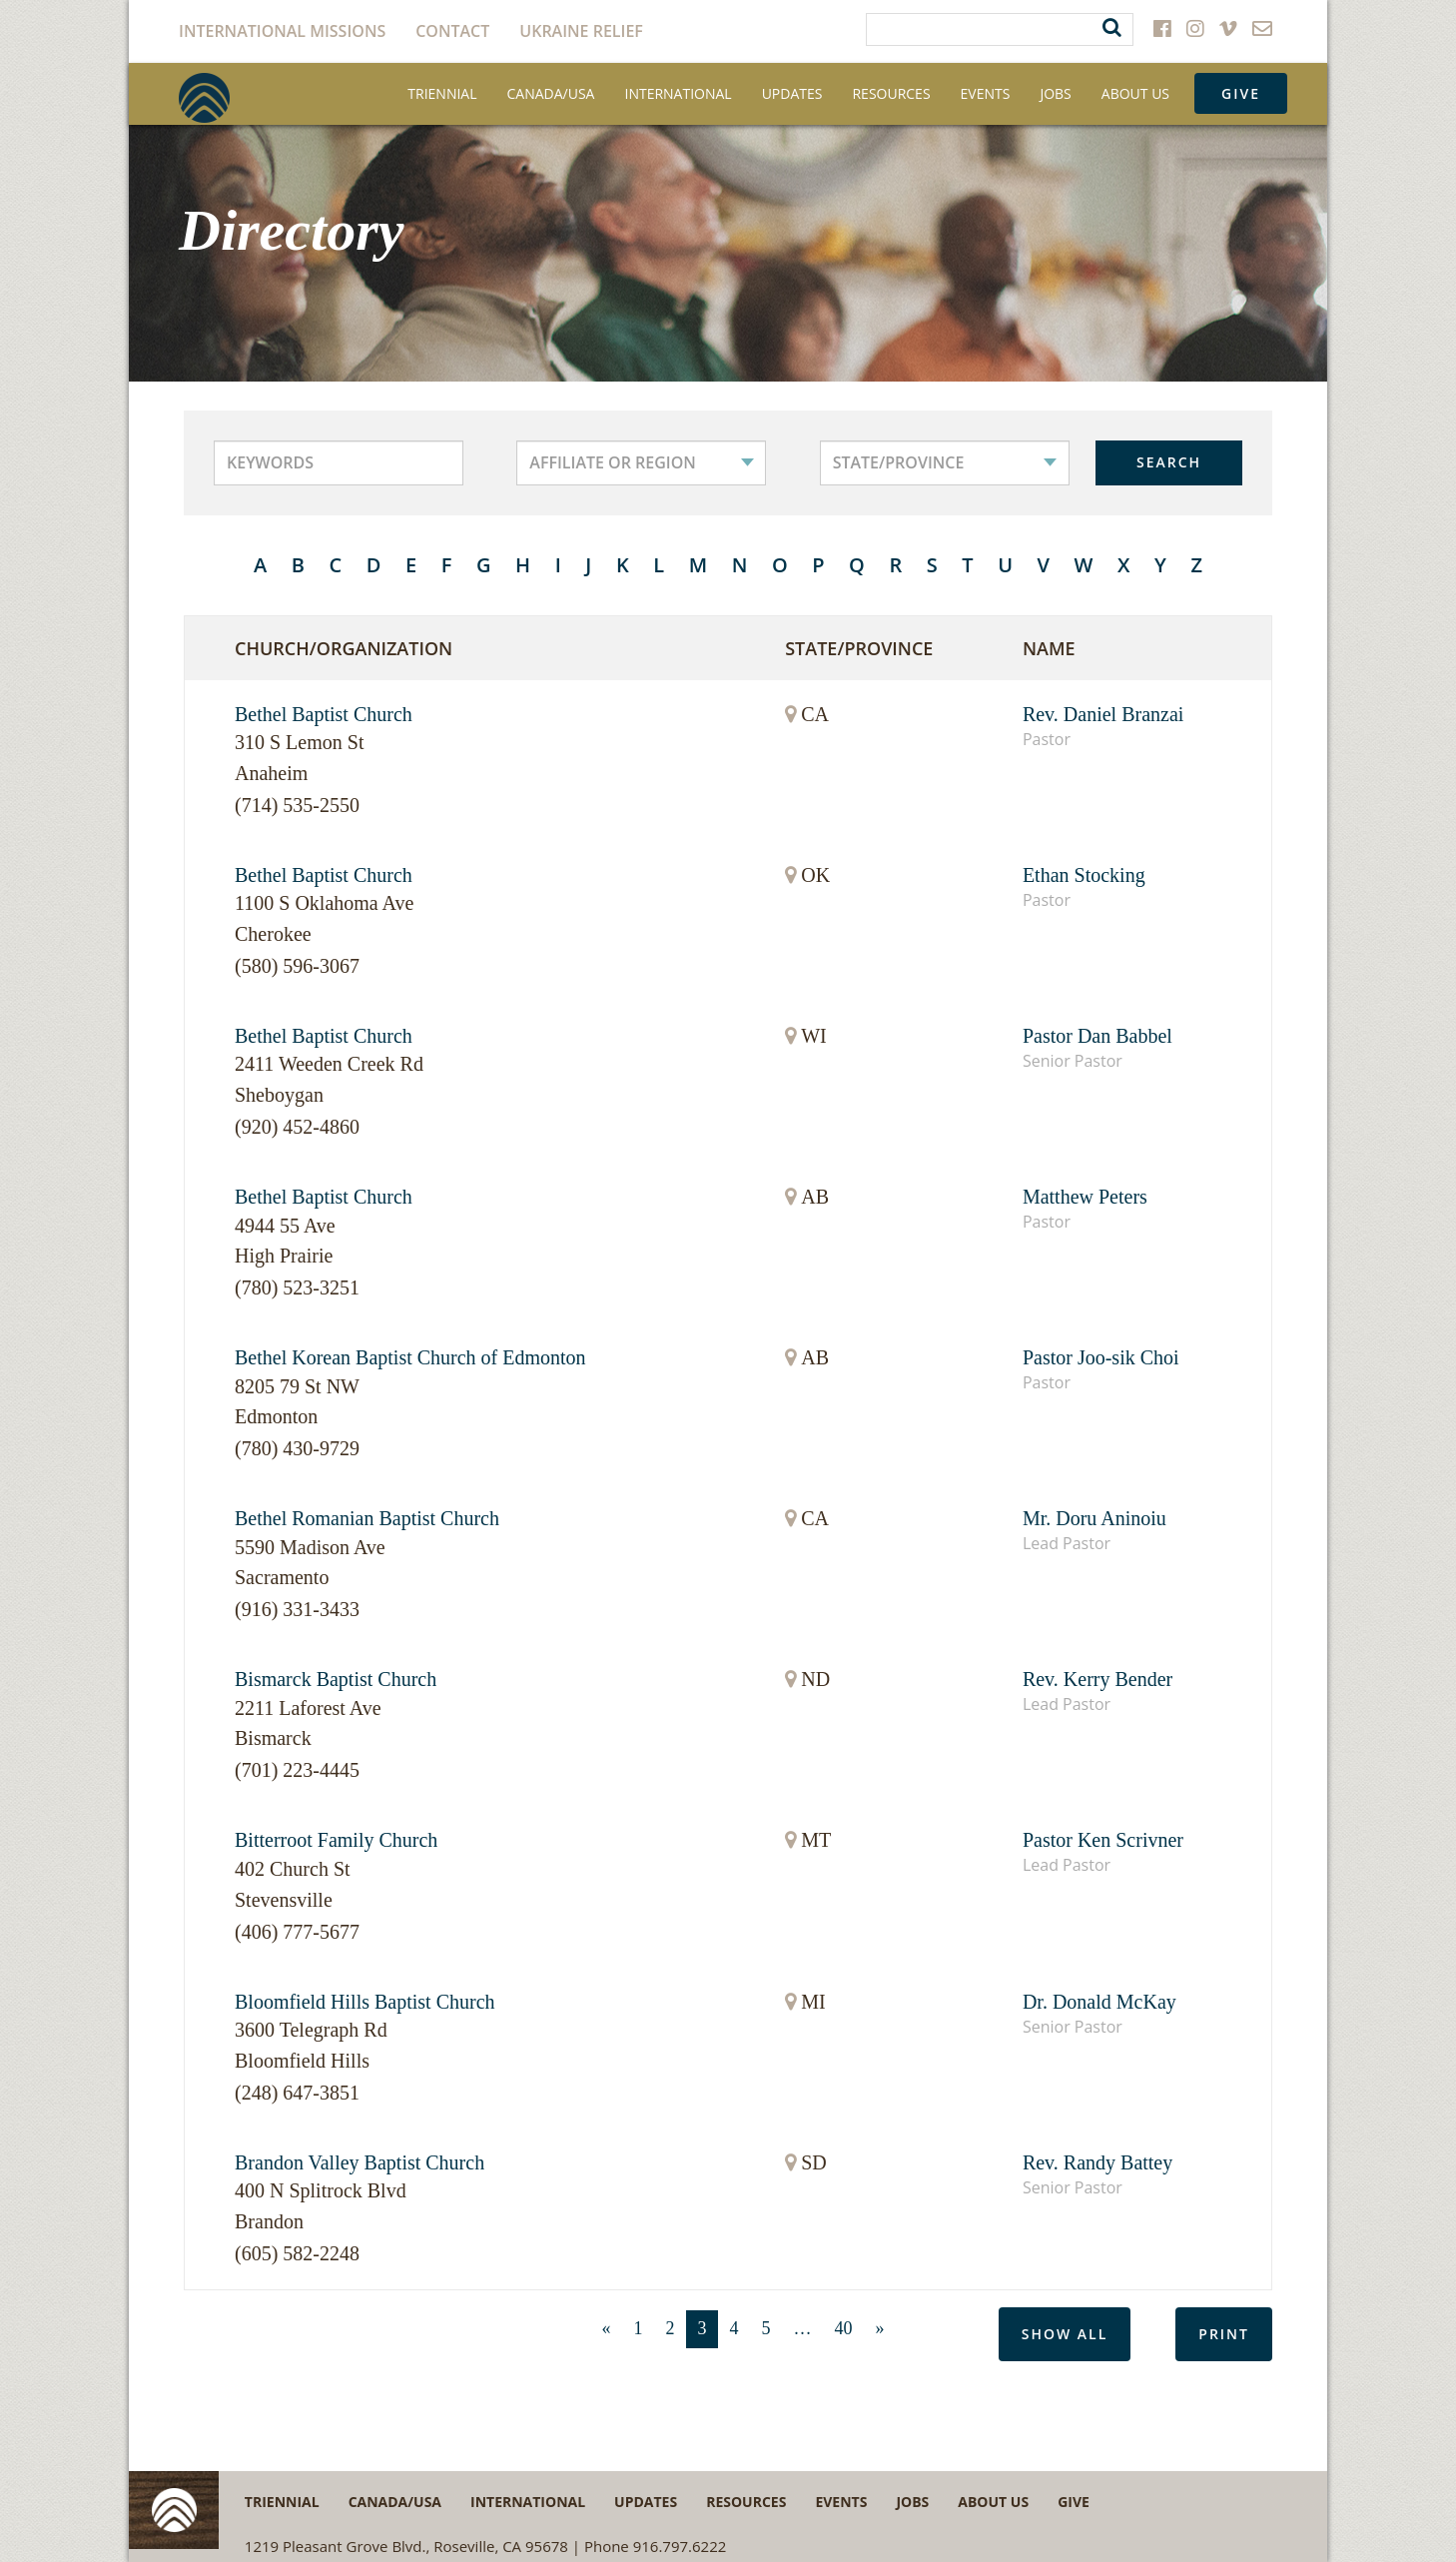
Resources (891, 93)
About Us (1135, 93)
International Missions (282, 31)
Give (1240, 93)
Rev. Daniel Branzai (1103, 714)
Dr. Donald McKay (1099, 2002)
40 (844, 2328)
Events (986, 93)
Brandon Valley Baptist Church (359, 2162)
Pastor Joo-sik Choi (1101, 1357)
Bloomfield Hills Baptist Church (365, 2002)
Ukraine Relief (581, 31)
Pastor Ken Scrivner (1103, 1840)
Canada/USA (551, 93)
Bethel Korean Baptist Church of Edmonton (410, 1357)
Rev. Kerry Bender (1097, 1679)
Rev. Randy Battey (1097, 2162)
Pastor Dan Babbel (1097, 1036)
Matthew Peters (1085, 1197)
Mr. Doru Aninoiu (1094, 1518)
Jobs (1055, 93)
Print (1223, 2333)
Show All (1065, 2333)
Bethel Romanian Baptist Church (367, 1518)
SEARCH (1168, 461)
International (677, 93)
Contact (452, 31)
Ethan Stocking (1084, 875)
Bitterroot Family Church (336, 1840)
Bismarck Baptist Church (335, 1679)
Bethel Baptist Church (323, 714)
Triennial (441, 93)
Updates (792, 93)
